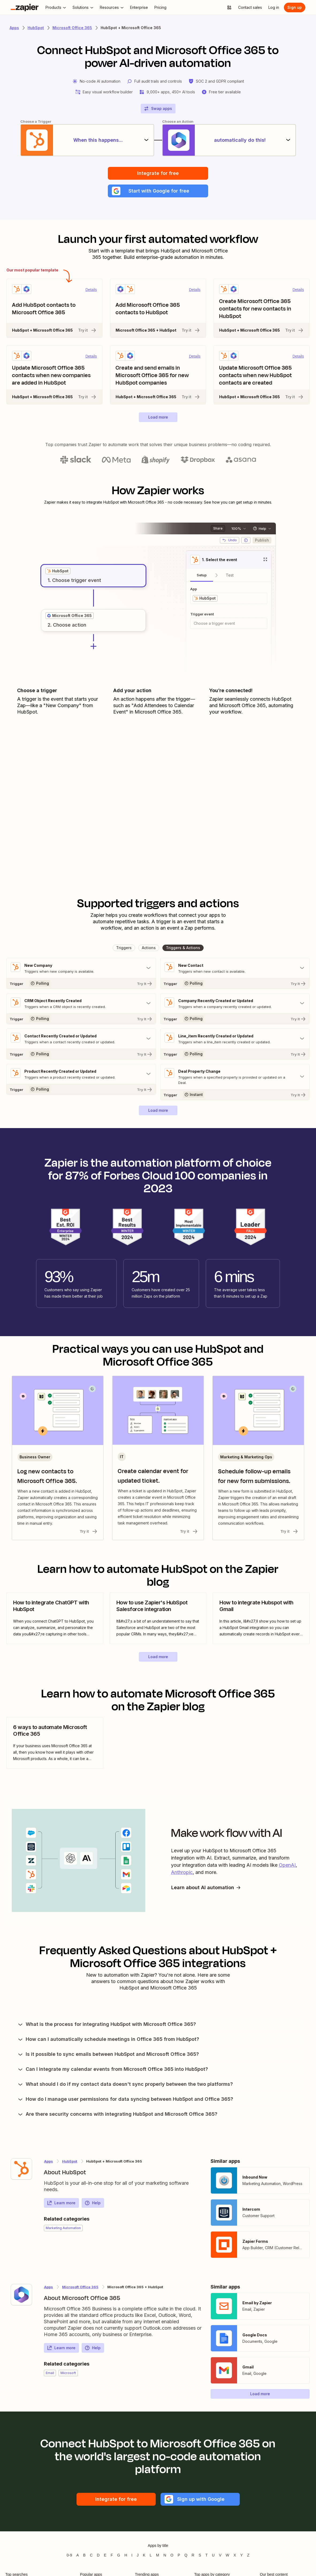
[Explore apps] (229, 7)
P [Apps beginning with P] (179, 2555)
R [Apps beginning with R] (193, 2555)
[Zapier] (25, 7)
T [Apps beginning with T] (206, 2555)
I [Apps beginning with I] (131, 2555)
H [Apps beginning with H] (125, 2555)
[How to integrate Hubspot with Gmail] (261, 1618)
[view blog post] (54, 1618)
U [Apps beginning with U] (213, 2555)
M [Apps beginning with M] (157, 2555)
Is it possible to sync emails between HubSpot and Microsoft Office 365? (108, 2054)
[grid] (57, 571)
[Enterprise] (139, 7)
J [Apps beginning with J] (138, 2555)
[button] (158, 191)
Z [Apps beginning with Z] (248, 2555)
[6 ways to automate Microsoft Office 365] (55, 1743)
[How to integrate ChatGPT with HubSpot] (55, 1618)
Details (91, 290)
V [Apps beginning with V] (220, 2555)
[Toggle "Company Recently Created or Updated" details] (235, 1003)
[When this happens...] (87, 140)
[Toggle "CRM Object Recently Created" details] (81, 1003)
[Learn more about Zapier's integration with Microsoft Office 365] (21, 2295)
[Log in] (274, 7)
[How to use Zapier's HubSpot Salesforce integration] (158, 1618)
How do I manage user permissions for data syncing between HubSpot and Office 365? (125, 2099)
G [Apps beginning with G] (118, 2555)
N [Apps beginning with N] (164, 2555)
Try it (87, 330)
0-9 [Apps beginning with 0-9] (69, 2555)
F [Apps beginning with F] (112, 2555)
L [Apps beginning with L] (151, 2555)
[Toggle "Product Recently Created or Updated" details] (81, 1074)
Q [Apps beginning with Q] (185, 2555)
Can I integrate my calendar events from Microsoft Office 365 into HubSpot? (112, 2069)
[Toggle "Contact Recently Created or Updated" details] (81, 1039)
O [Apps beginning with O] (171, 2555)
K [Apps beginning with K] (144, 2555)
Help (93, 2203)
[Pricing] (160, 7)
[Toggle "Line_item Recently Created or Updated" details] (235, 1039)
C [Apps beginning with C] (91, 2555)
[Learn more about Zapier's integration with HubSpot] (21, 2169)
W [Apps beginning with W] (227, 2555)
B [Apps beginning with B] (84, 2555)
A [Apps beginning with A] (77, 2555)
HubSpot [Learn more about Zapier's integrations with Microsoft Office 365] (69, 2161)
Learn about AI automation (206, 1887)
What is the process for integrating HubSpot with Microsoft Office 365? (106, 2024)
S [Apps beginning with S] (200, 2555)
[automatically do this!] (229, 140)
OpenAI (287, 1865)
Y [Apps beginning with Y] (241, 2555)
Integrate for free (158, 173)
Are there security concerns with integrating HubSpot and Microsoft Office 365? (117, 2114)
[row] (57, 571)
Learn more (61, 2203)
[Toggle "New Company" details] (81, 968)
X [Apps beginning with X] (235, 2555)
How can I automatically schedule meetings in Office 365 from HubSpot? (108, 2039)
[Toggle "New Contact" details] (235, 968)
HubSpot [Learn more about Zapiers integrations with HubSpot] (36, 27)
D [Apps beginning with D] (98, 2555)
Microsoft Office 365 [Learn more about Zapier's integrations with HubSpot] (80, 2287)
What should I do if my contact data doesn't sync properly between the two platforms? (125, 2084)
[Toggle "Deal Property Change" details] (235, 1076)
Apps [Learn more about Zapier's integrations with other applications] (14, 27)
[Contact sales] (250, 7)
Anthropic (182, 1872)
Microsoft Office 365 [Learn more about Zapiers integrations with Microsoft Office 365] (72, 27)
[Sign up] (294, 7)
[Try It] (81, 983)
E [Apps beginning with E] (105, 2555)
